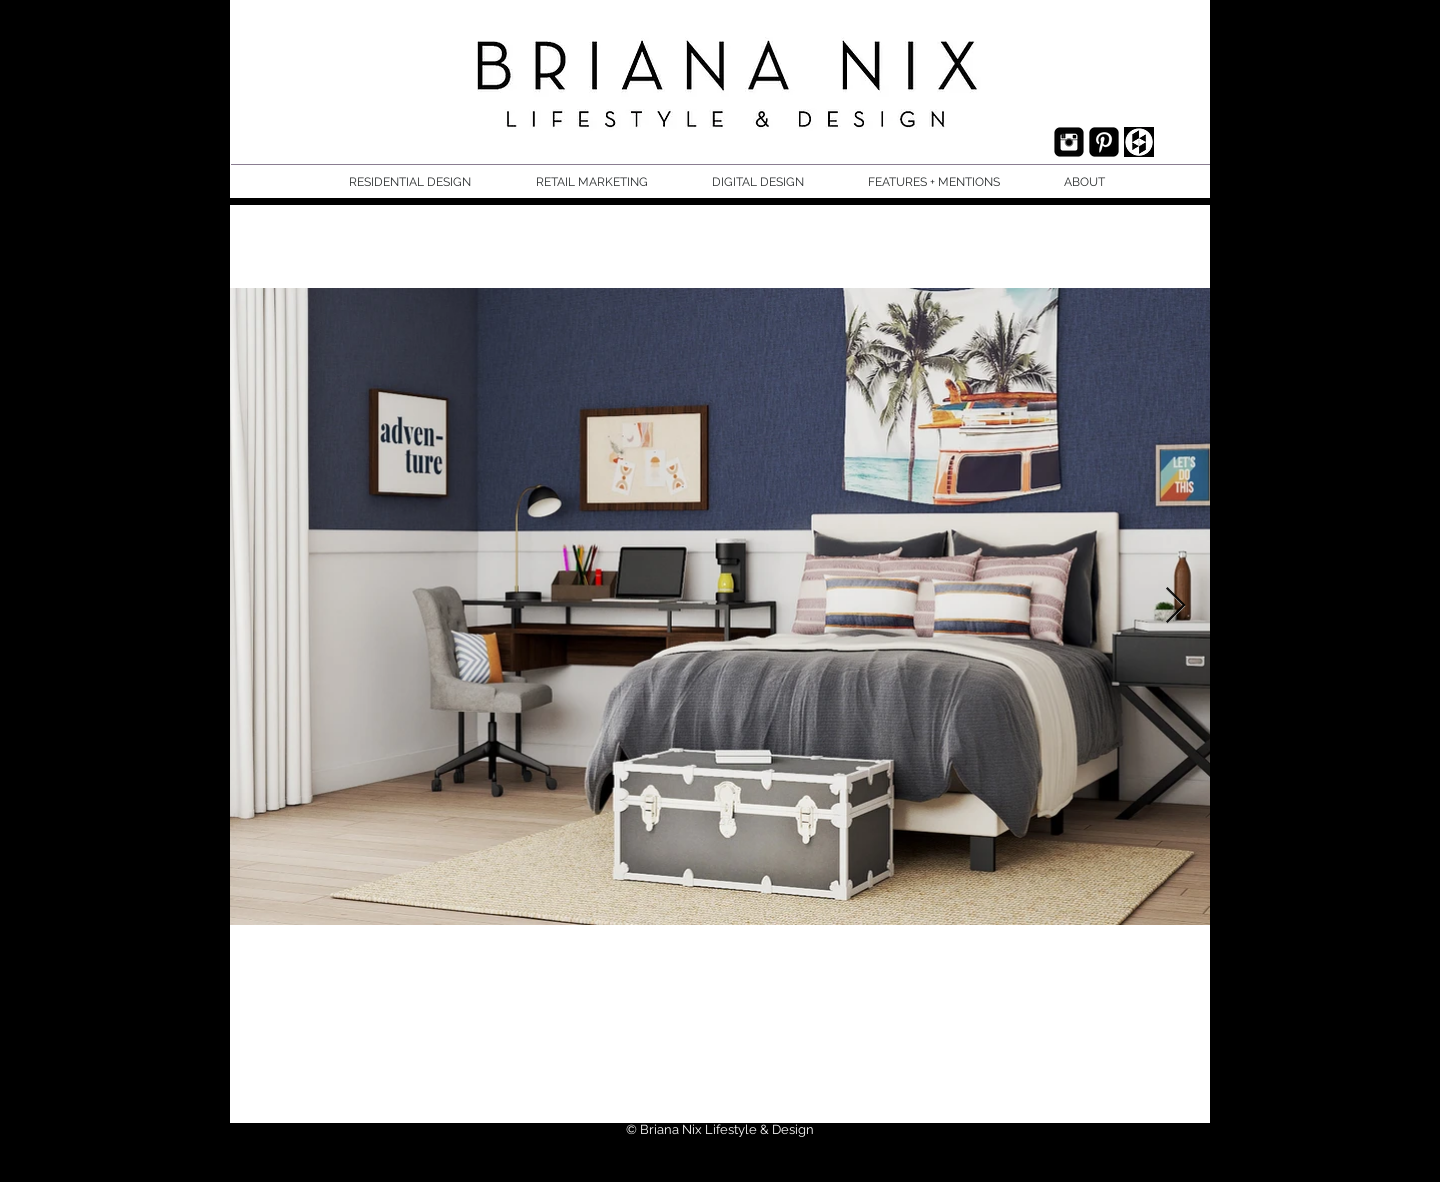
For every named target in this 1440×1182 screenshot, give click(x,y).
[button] (427, 182)
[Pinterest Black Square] (1104, 142)
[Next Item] (1175, 606)
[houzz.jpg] (1139, 142)
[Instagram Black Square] (1069, 142)
